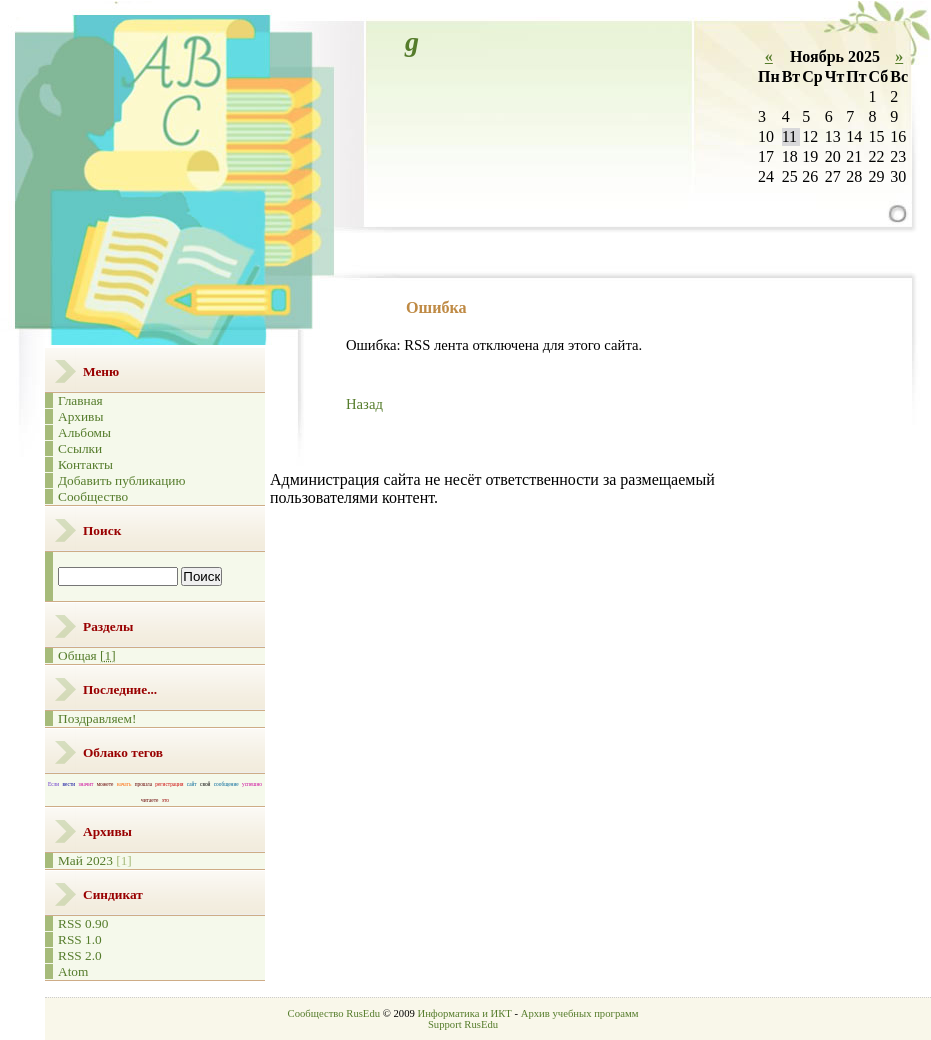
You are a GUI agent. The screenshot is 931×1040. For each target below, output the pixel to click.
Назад (364, 404)
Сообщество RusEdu (334, 1013)
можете (105, 784)
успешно (252, 784)
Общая (87, 655)
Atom (73, 971)
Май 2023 (85, 860)
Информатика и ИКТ (464, 1013)
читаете (149, 800)
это (165, 800)
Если (53, 784)
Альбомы (84, 432)
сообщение (226, 784)
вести (69, 784)
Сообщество (93, 496)
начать (124, 784)
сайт (192, 784)
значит (85, 784)
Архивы (80, 416)
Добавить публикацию (121, 480)
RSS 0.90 (83, 923)
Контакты (85, 464)
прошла (143, 784)
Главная (80, 400)
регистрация (169, 784)
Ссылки (80, 448)
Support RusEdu (463, 1024)
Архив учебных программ (580, 1013)
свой (205, 784)
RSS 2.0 (80, 955)
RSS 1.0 (80, 939)
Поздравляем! (97, 718)
